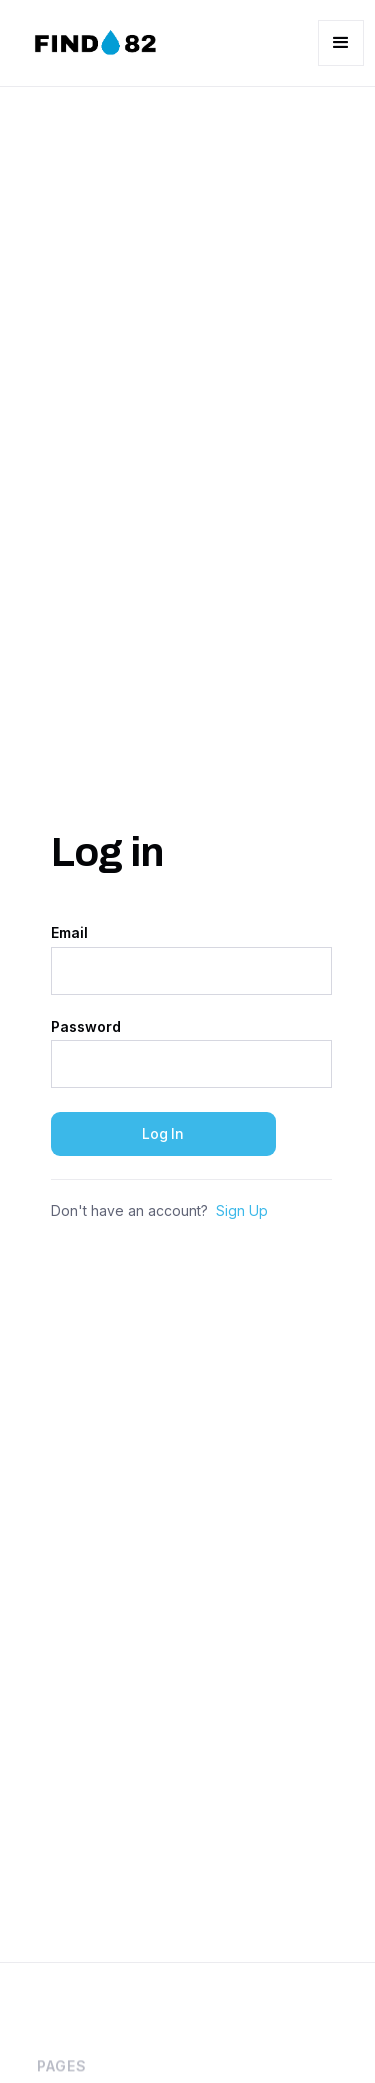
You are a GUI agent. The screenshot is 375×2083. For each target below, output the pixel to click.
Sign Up (242, 1211)
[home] (92, 43)
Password (86, 1027)
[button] (341, 43)
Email (69, 933)
